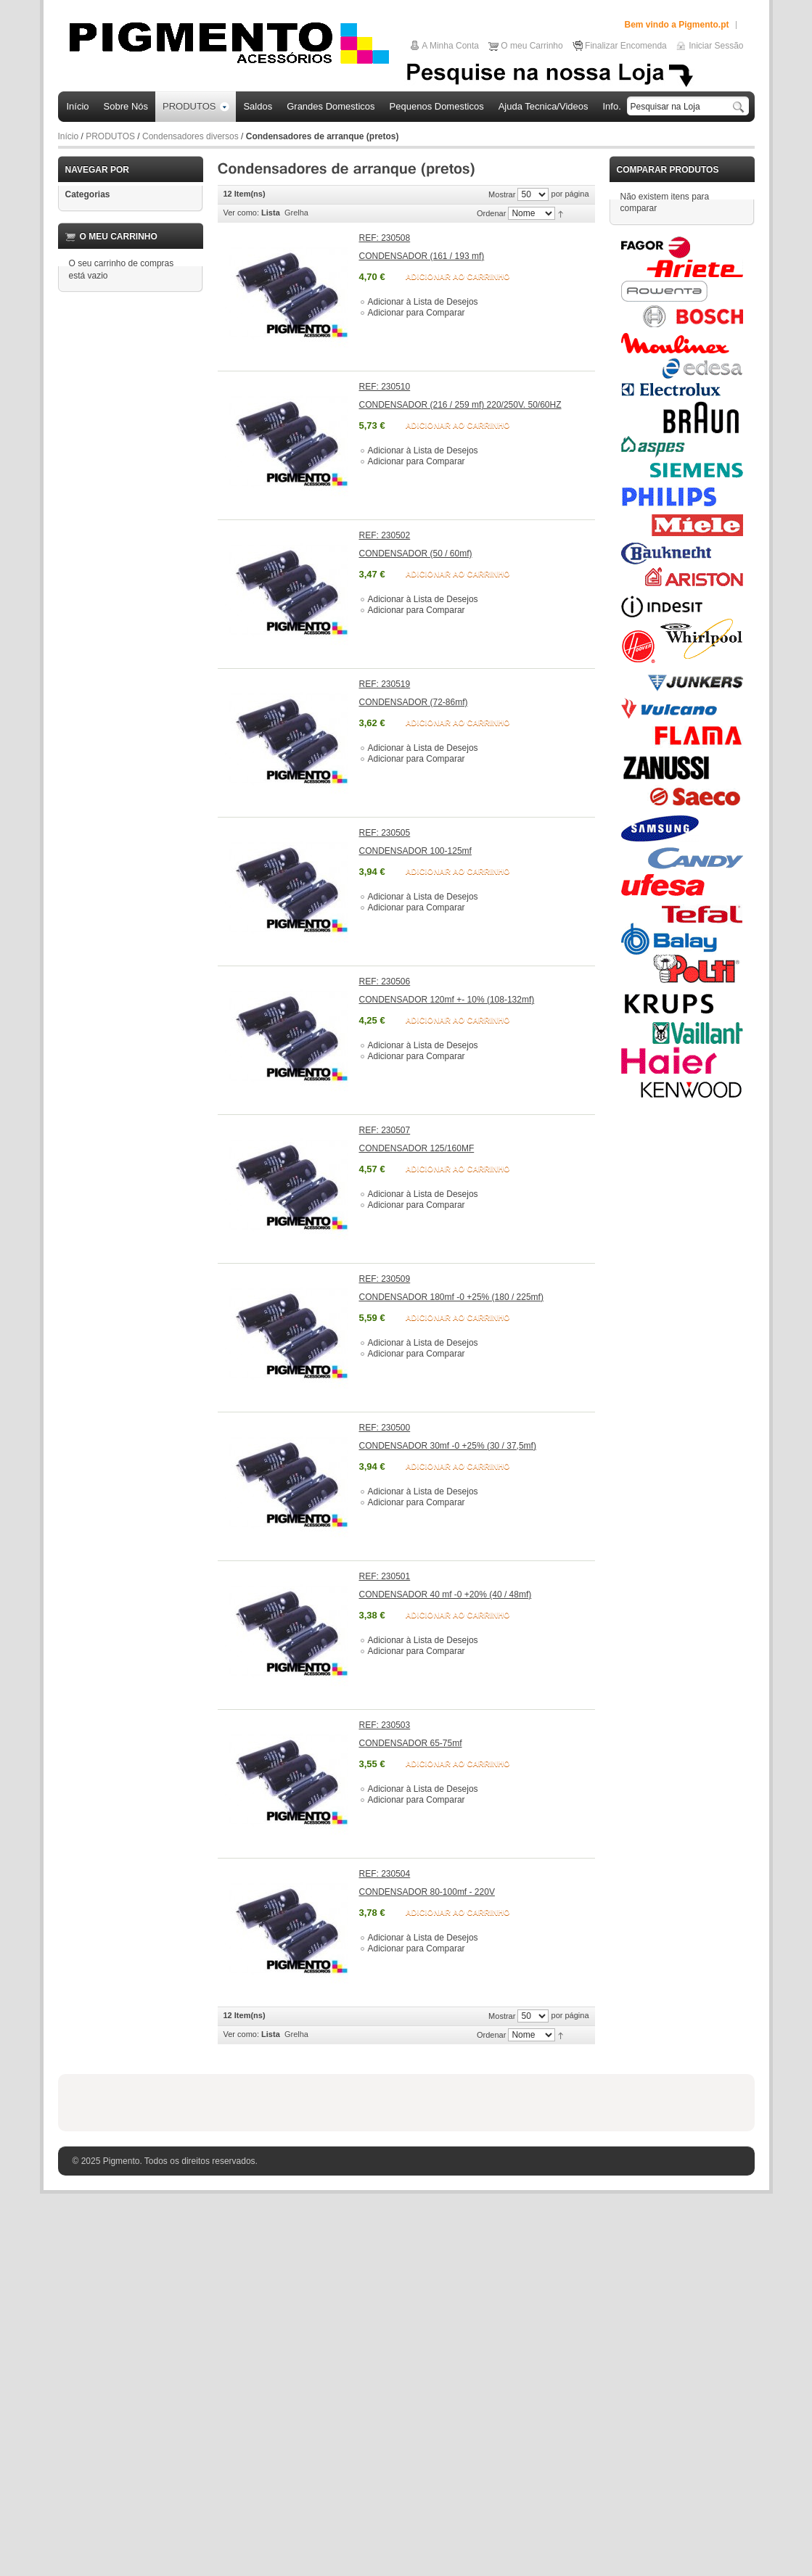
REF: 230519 (385, 684)
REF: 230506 (385, 981)
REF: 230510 (385, 387)
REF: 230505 (385, 833)
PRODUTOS (110, 136)
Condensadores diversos (190, 136)
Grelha (296, 212)
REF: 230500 (385, 1428)
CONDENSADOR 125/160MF (417, 1148)
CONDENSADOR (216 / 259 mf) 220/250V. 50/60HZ (460, 405)
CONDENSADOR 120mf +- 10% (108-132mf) (447, 1000)
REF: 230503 (385, 1725)
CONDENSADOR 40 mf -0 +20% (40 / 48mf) (445, 1594)
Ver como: (241, 212)
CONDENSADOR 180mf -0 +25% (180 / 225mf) (451, 1297)
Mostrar (501, 194)
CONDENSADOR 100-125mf (415, 851)
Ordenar (491, 213)
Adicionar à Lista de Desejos (423, 302)
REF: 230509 (385, 1279)
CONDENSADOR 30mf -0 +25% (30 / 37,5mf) (447, 1446)
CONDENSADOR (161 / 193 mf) (422, 256)
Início (68, 136)
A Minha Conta (450, 46)
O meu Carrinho (531, 46)
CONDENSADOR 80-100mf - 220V (427, 1892)
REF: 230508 (385, 238)
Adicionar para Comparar (416, 313)
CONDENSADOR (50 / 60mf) (415, 553)
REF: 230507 (385, 1130)
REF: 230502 (385, 535)
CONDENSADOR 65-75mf (410, 1743)
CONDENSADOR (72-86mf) (413, 702)
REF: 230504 (385, 1874)
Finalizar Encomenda (626, 46)
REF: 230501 (385, 1576)
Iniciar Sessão (716, 46)
